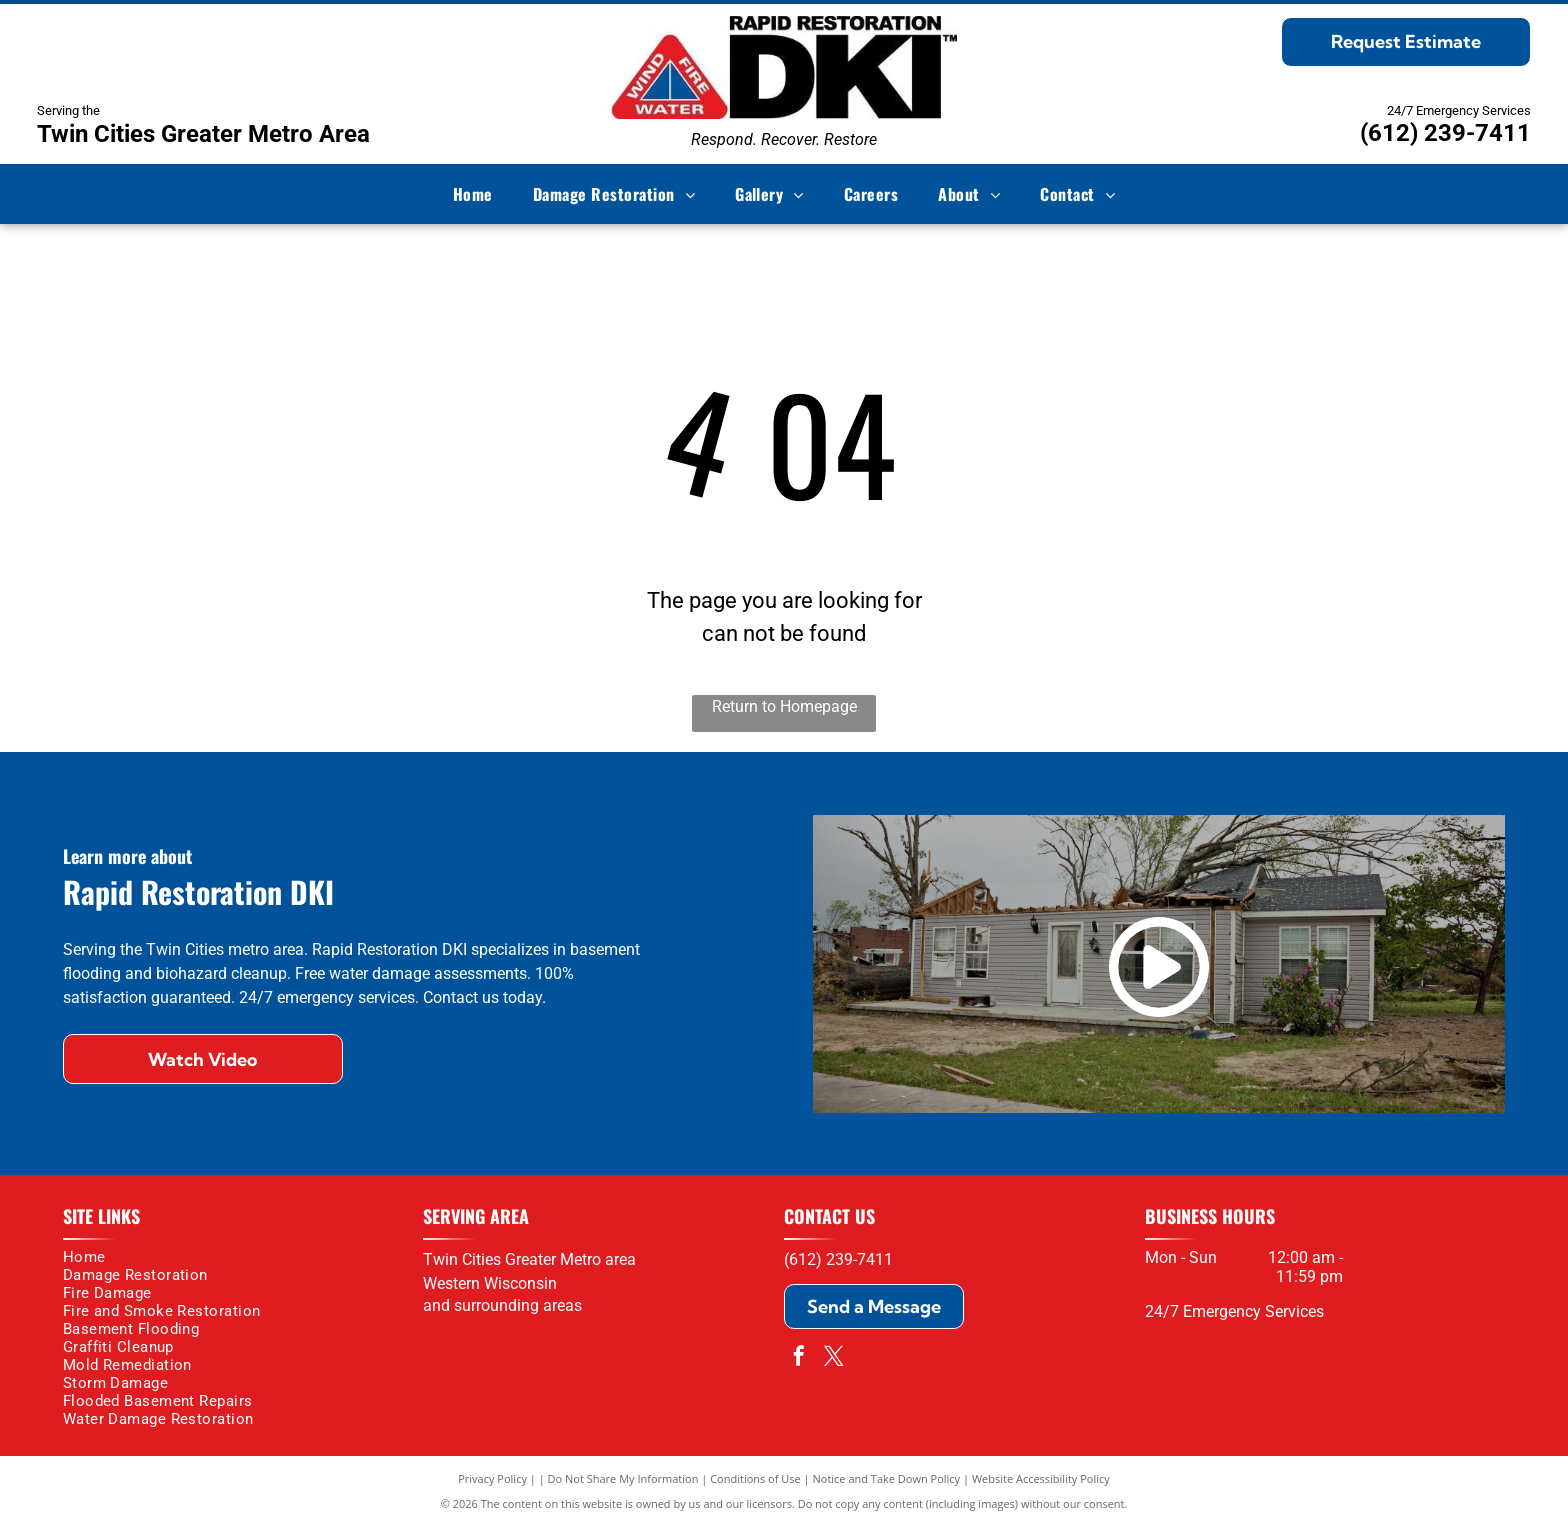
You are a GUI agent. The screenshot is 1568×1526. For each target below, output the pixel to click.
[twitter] (834, 1358)
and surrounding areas (502, 1305)
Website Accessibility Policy (1041, 1478)
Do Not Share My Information (623, 1478)
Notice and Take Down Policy (887, 1478)
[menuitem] (473, 194)
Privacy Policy (492, 1478)
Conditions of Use (755, 1478)
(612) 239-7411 (1445, 133)
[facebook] (799, 1358)
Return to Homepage (784, 706)
